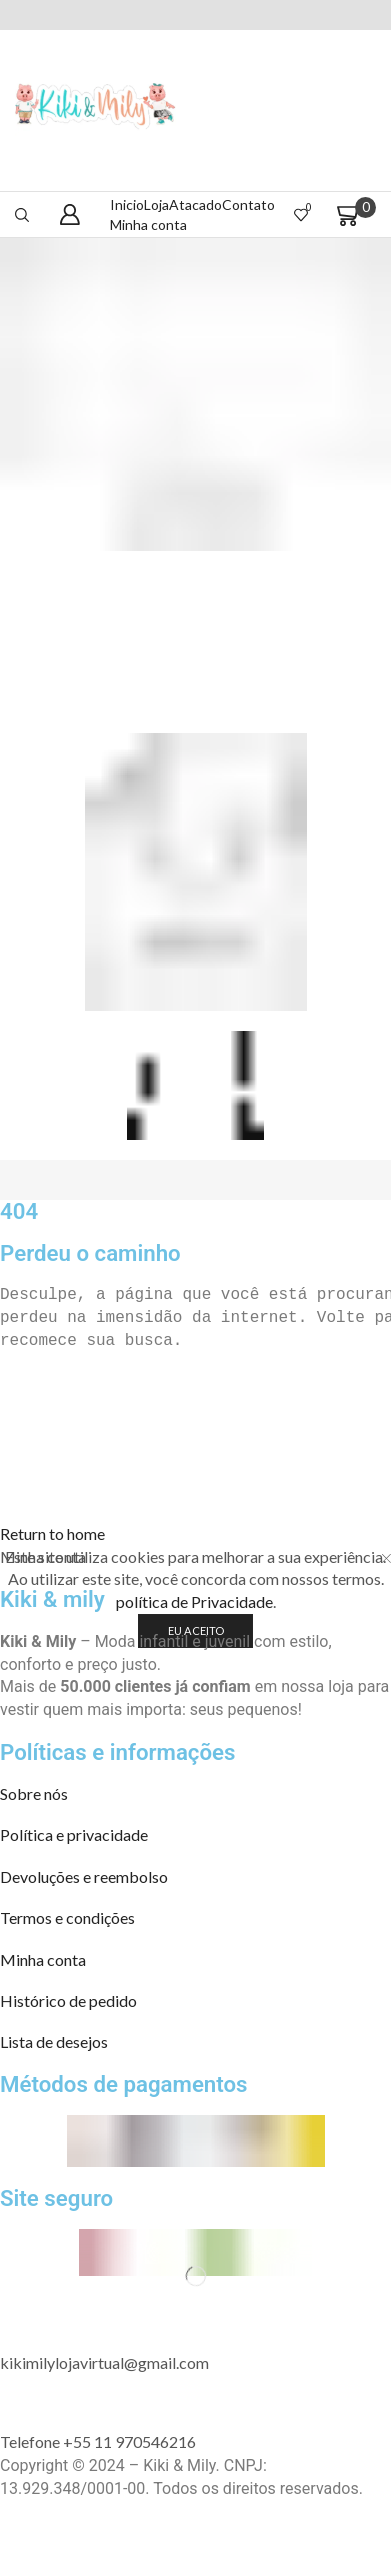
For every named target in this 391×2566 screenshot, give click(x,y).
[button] (52, 1533)
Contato (248, 204)
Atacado (195, 204)
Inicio (127, 204)
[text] (195, 1295)
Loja (156, 204)
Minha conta (148, 224)
